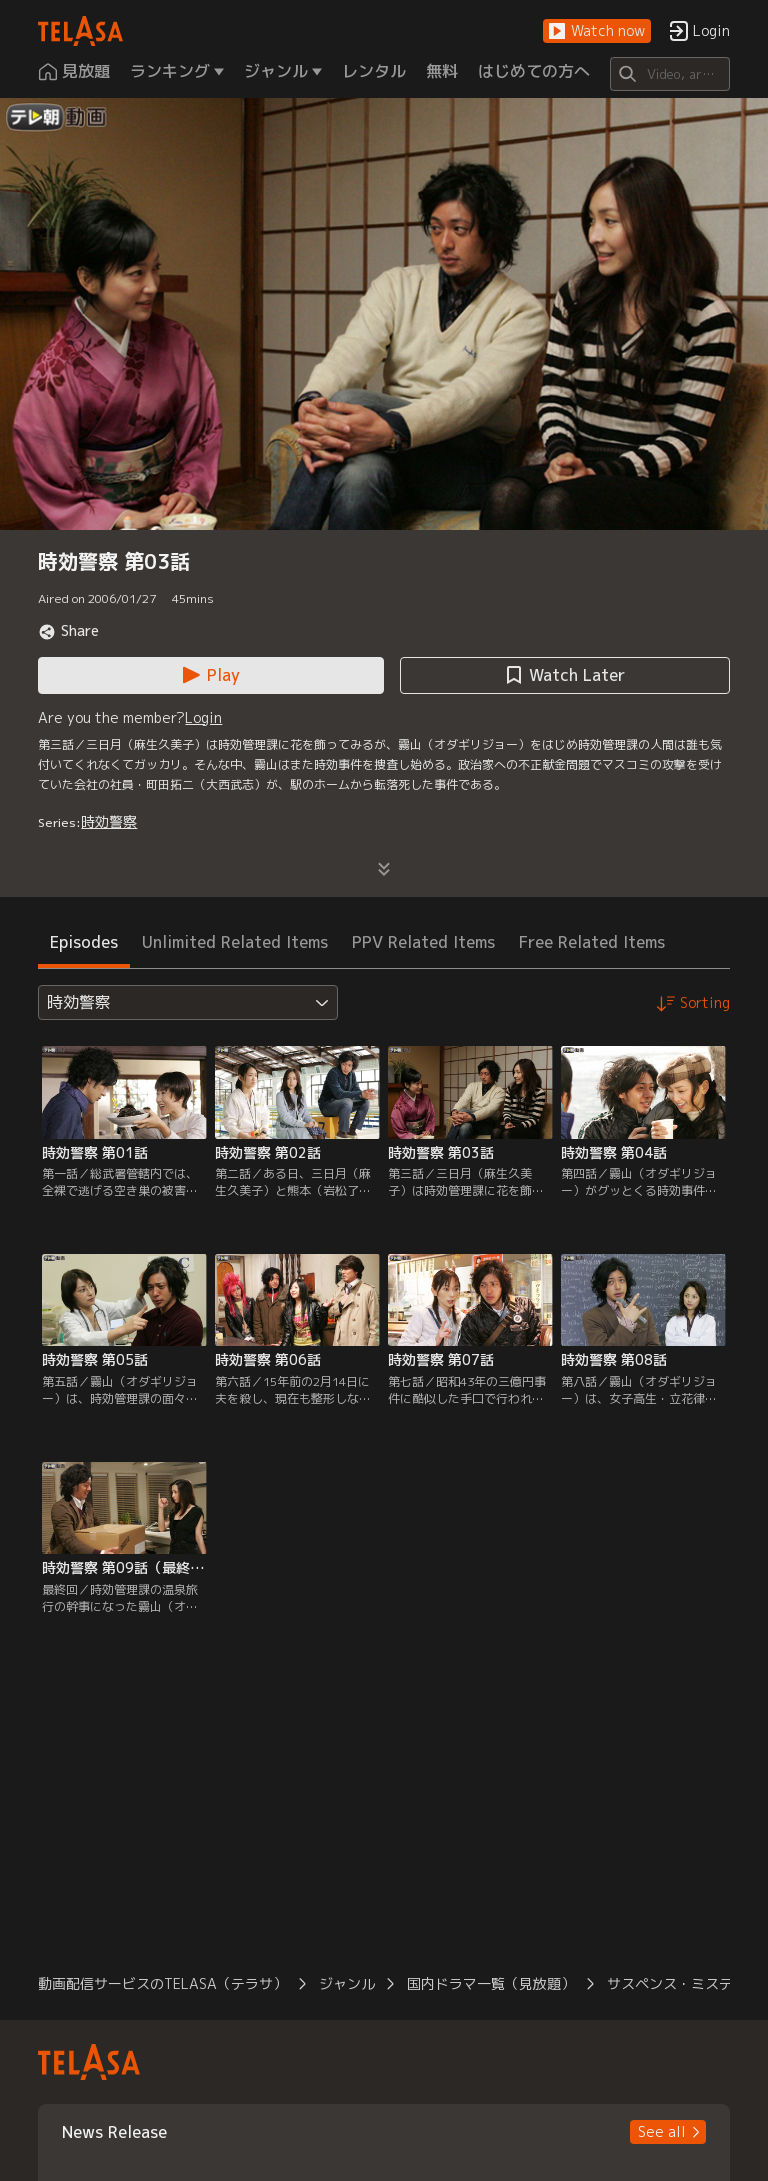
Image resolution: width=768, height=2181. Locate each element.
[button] (597, 31)
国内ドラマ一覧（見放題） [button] (491, 1983)
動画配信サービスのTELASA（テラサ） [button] (162, 1983)
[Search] (669, 74)
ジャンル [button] (347, 1983)
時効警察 (109, 821)
